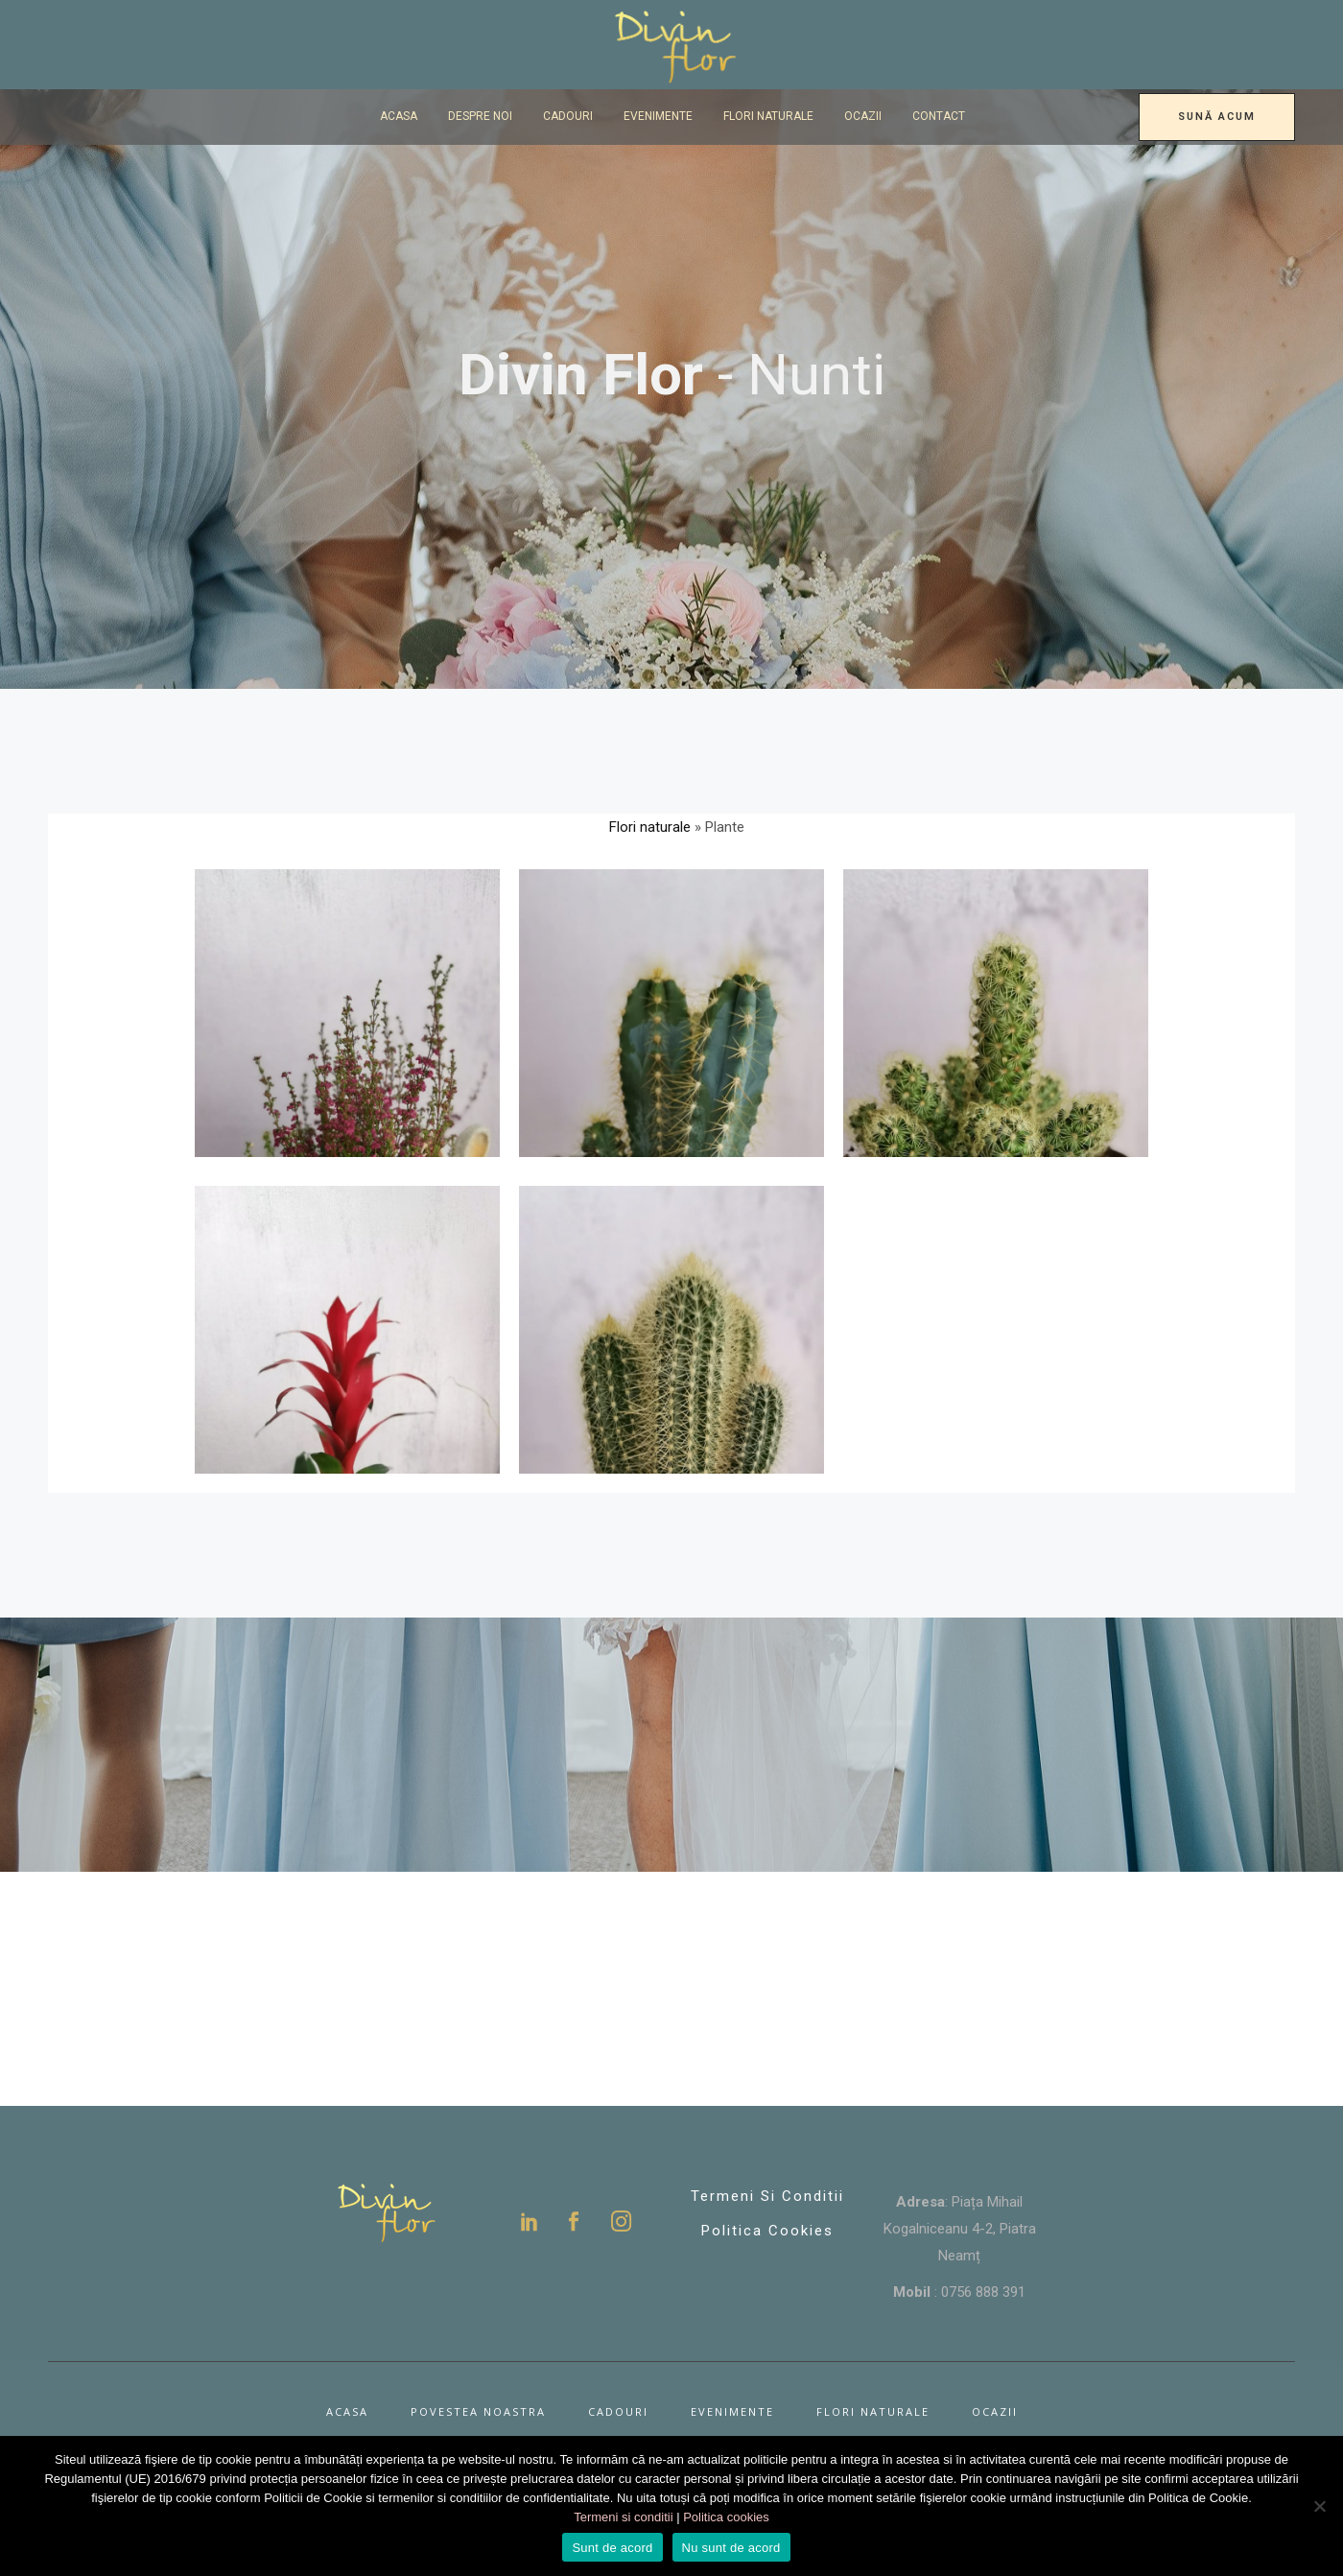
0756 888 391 (983, 2292)
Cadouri (618, 2411)
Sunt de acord (612, 2548)
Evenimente (732, 2411)
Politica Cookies (767, 2230)
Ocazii (995, 2411)
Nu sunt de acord (731, 2548)
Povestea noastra (478, 2411)
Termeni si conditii (767, 2196)
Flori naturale (650, 827)
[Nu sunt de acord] (1319, 2506)
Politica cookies (726, 2517)
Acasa (347, 2411)
